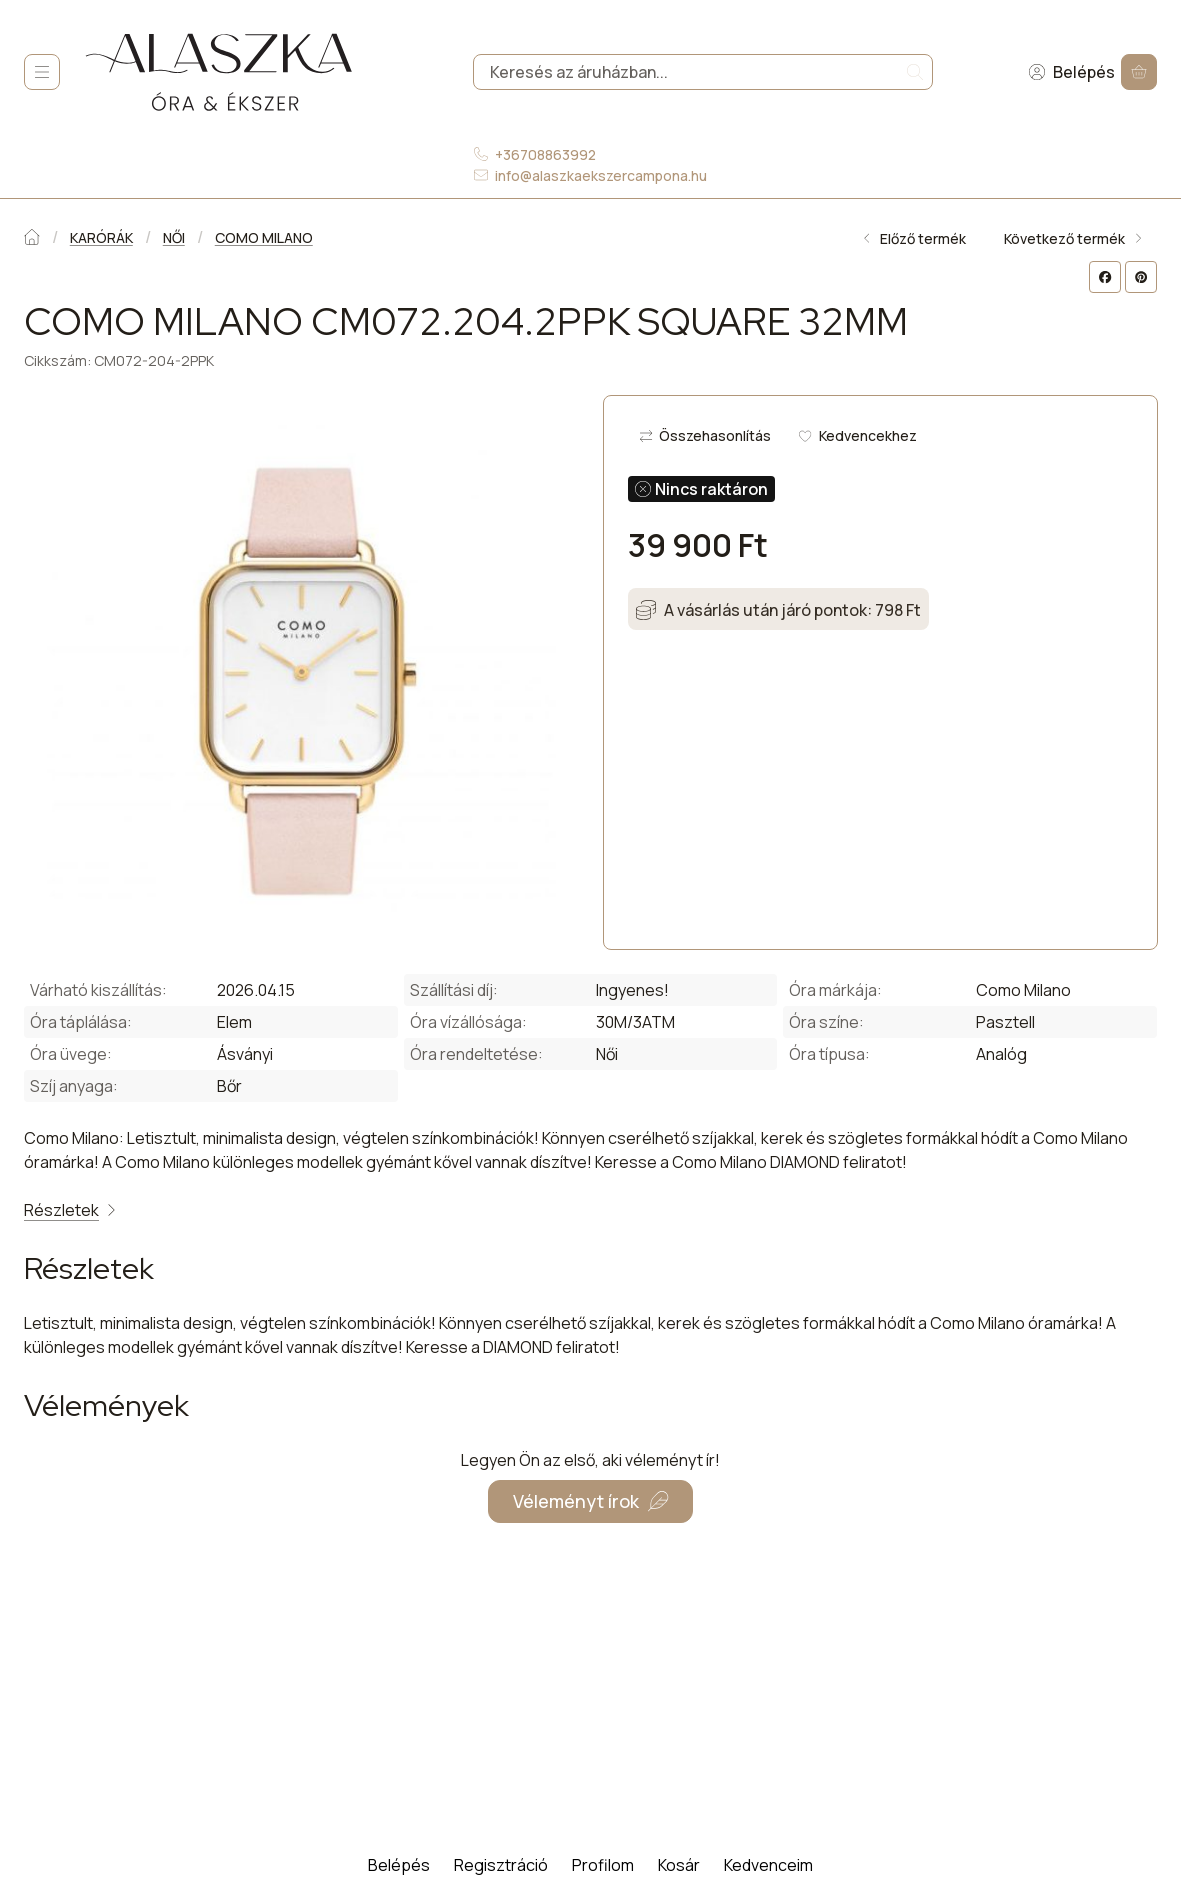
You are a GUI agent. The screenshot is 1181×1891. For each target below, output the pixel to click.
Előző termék (913, 238)
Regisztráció (501, 1865)
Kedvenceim (768, 1865)
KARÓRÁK (101, 238)
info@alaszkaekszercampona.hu (601, 175)
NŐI (174, 238)
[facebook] (1105, 277)
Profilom (603, 1865)
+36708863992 (545, 154)
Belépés (399, 1865)
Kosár (679, 1865)
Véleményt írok (590, 1501)
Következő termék (1074, 238)
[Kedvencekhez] (857, 436)
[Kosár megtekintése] (1139, 72)
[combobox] (703, 72)
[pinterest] (1141, 277)
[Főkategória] (32, 238)
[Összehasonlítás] (705, 436)
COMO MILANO (264, 238)
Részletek (71, 1210)
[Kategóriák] (42, 72)
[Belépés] (1071, 72)
